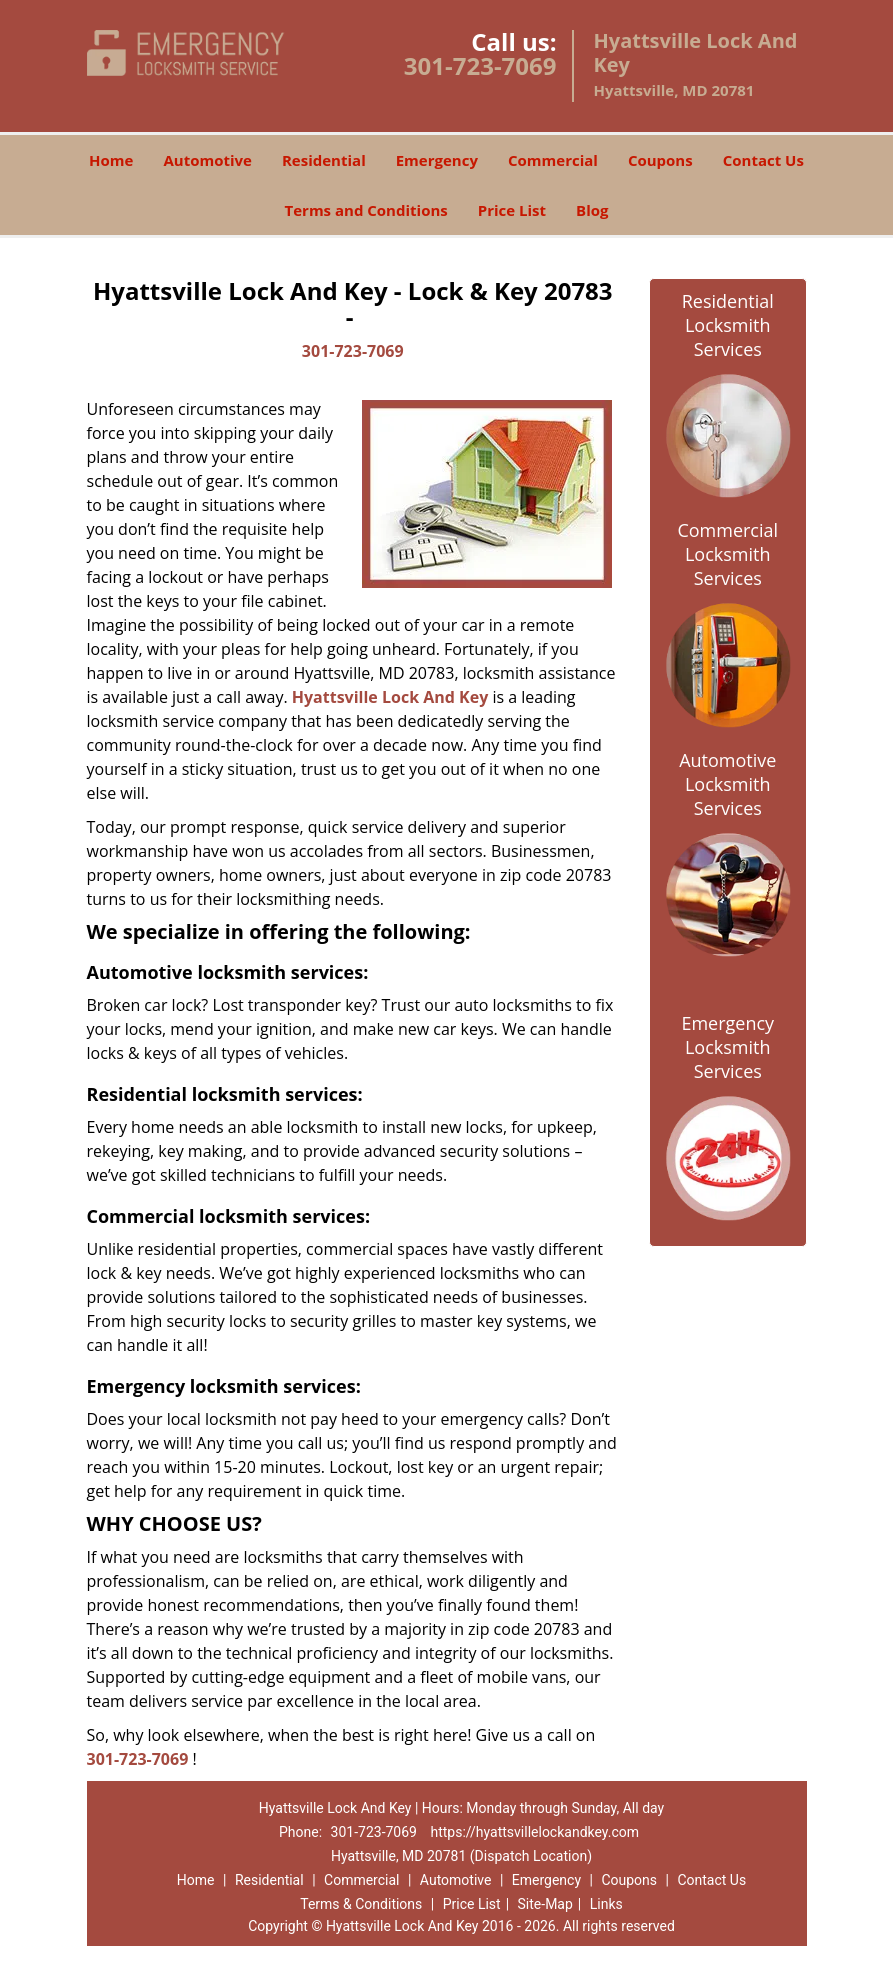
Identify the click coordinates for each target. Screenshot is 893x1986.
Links (606, 1904)
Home (111, 160)
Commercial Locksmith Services (727, 554)
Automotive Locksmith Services (727, 784)
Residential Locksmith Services (728, 325)
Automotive (207, 160)
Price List (512, 210)
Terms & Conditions (361, 1904)
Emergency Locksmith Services (727, 1047)
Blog (592, 210)
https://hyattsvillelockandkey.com (534, 1832)
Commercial (553, 160)
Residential (324, 160)
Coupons (660, 160)
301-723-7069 (480, 65)
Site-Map (545, 1904)
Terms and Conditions (366, 210)
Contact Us (763, 160)
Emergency (437, 160)
